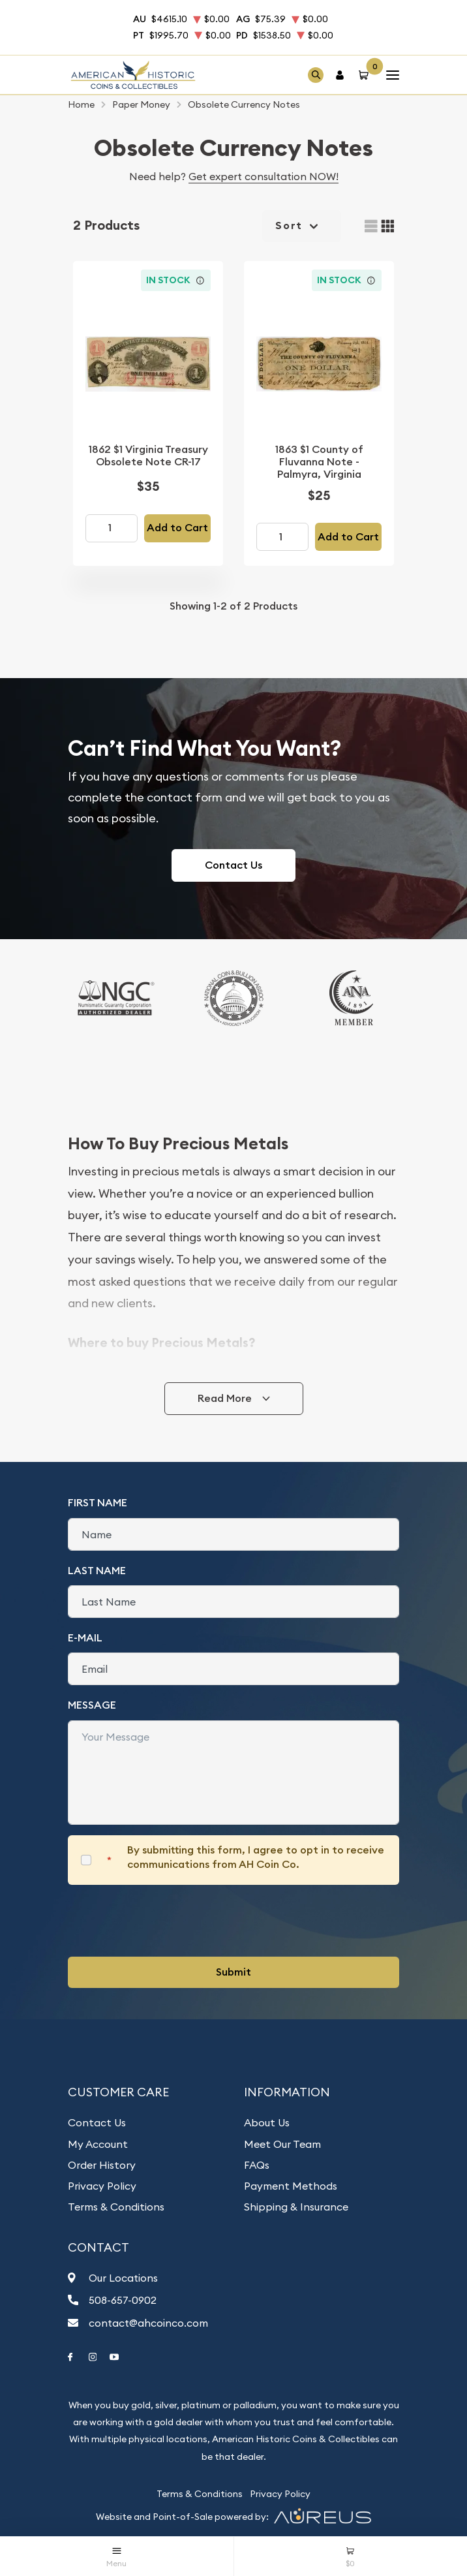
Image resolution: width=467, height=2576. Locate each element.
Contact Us (233, 865)
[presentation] (167, 1920)
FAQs (256, 2164)
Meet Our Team (282, 2143)
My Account (98, 2143)
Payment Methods (290, 2185)
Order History (102, 2164)
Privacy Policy (102, 2185)
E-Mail (85, 1638)
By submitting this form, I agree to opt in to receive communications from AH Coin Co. (255, 1857)
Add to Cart (177, 528)
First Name (97, 1503)
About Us (267, 2122)
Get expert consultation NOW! (263, 176)
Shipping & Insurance (296, 2206)
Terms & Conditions (116, 2206)
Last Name (97, 1570)
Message (92, 1705)
